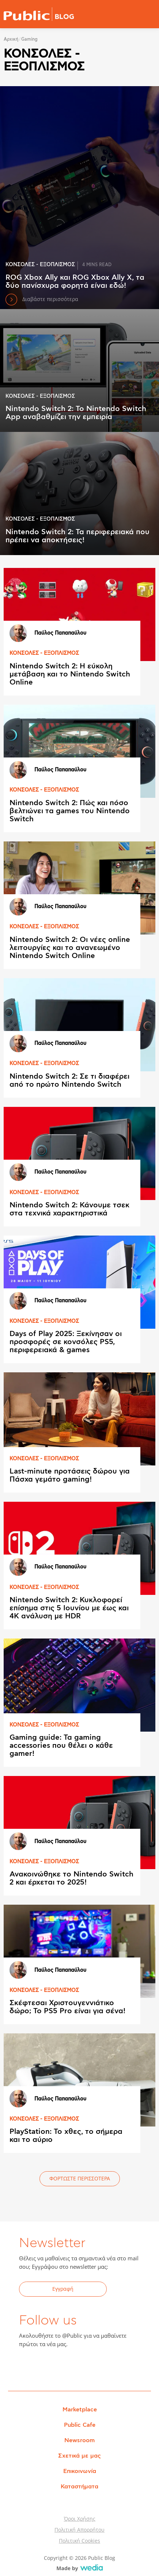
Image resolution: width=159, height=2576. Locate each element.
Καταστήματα (79, 2486)
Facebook (29, 2367)
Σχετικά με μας (79, 2456)
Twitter (47, 2367)
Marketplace (80, 2409)
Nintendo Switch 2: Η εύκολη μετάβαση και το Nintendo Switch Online (70, 674)
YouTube (65, 2367)
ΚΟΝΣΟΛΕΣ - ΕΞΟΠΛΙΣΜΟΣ (40, 264)
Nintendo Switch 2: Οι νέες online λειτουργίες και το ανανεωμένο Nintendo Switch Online (70, 947)
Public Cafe (79, 2425)
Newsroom (79, 2440)
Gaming (29, 39)
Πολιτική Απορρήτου (79, 2529)
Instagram (82, 2367)
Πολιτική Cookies (79, 2540)
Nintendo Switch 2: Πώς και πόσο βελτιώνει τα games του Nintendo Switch (70, 811)
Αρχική (11, 39)
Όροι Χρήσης (79, 2518)
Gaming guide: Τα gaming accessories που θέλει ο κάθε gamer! (61, 1745)
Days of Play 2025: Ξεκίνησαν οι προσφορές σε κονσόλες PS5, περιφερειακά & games (66, 1342)
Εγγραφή (62, 2288)
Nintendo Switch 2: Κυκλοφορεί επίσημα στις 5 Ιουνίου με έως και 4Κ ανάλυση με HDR (69, 1608)
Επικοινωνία (79, 2471)
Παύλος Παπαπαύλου (60, 633)
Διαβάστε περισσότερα (41, 299)
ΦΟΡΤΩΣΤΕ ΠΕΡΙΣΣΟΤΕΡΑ (79, 2178)
